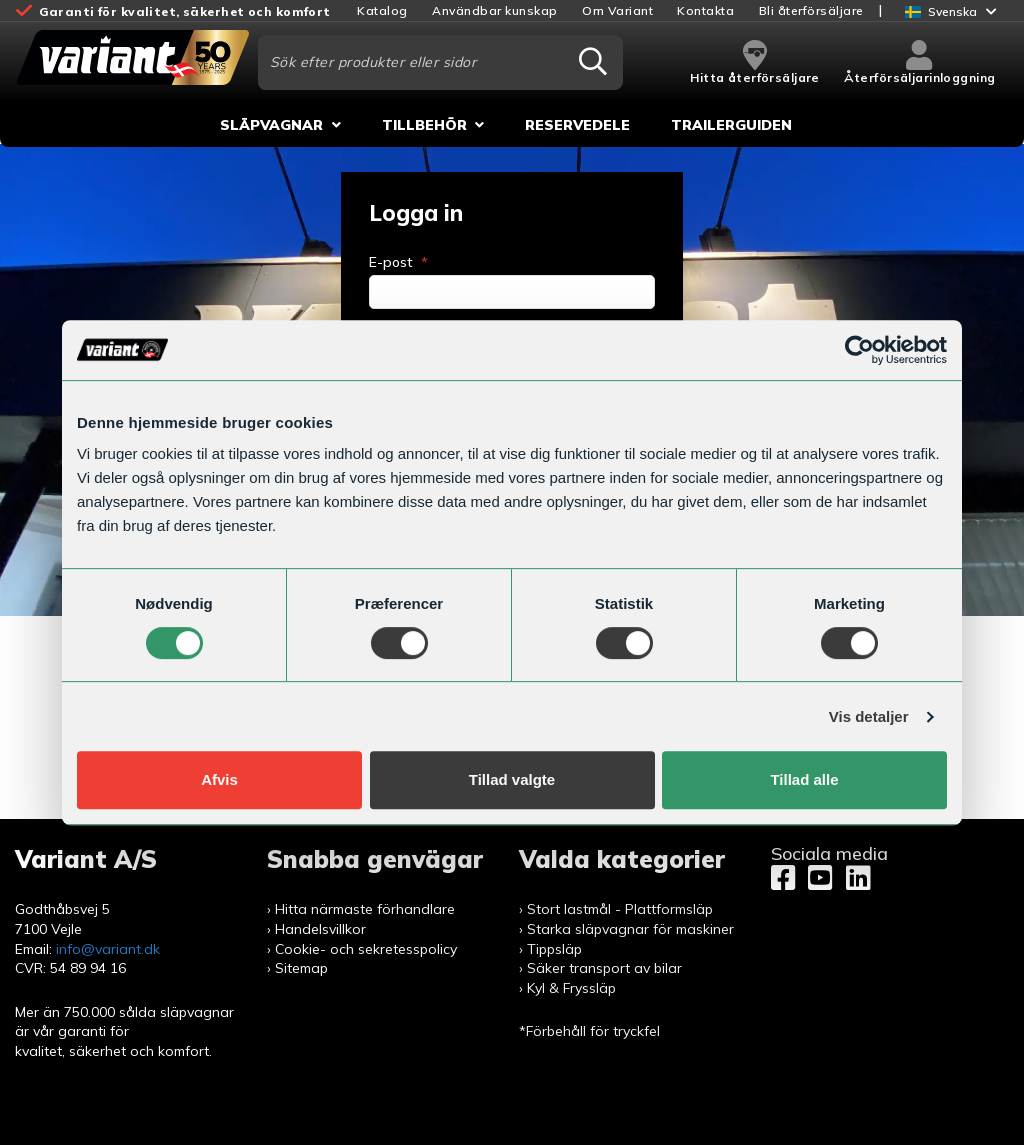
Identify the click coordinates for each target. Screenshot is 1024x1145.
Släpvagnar (271, 125)
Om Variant (617, 10)
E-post (398, 262)
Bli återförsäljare (811, 10)
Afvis (219, 779)
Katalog (382, 10)
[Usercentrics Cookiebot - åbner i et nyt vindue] (859, 350)
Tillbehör (424, 125)
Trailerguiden (731, 125)
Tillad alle (804, 779)
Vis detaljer (869, 716)
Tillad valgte (512, 779)
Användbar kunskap (495, 10)
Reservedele (577, 125)
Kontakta (705, 10)
